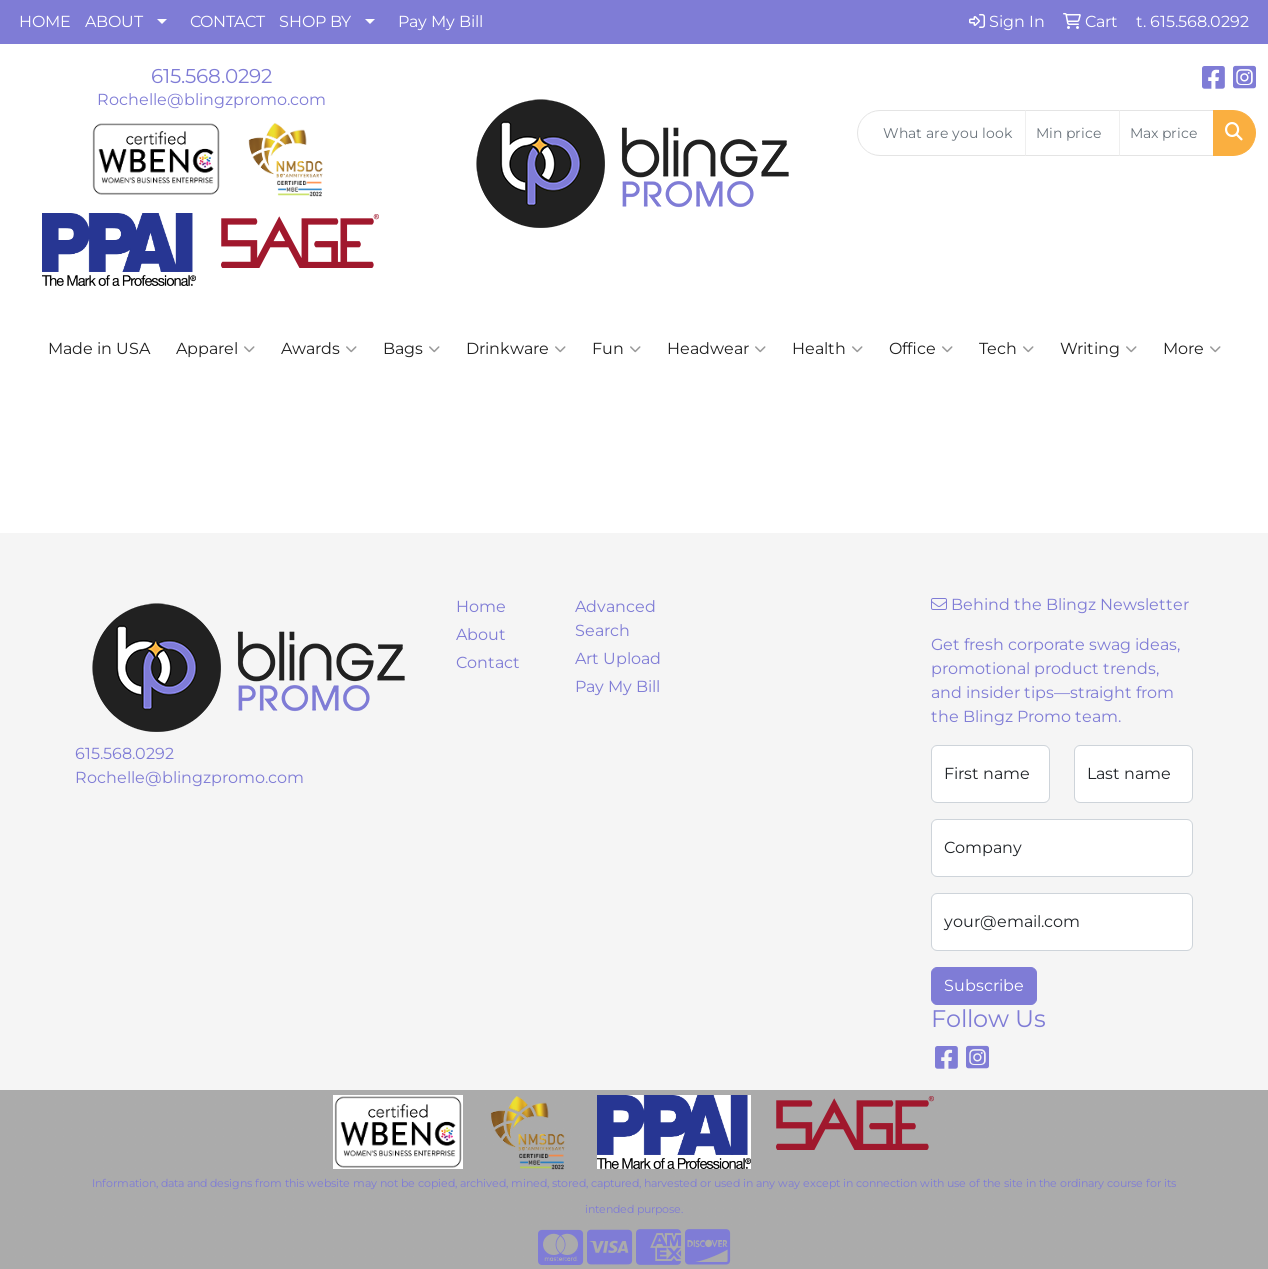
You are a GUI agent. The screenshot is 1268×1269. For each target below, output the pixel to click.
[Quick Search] (941, 133)
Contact (488, 662)
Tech (1006, 349)
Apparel (215, 349)
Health (827, 349)
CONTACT (227, 21)
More (1192, 349)
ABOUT (114, 21)
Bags (411, 349)
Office (921, 349)
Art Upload (618, 658)
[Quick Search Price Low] (1072, 133)
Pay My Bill (440, 21)
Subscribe (984, 985)
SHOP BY (315, 21)
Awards (319, 349)
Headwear (716, 349)
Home (481, 606)
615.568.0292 (211, 76)
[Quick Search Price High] (1166, 133)
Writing (1098, 349)
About (481, 634)
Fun (616, 349)
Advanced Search (615, 618)
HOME (45, 21)
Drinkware (516, 349)
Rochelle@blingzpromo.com (211, 99)
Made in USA (99, 348)
